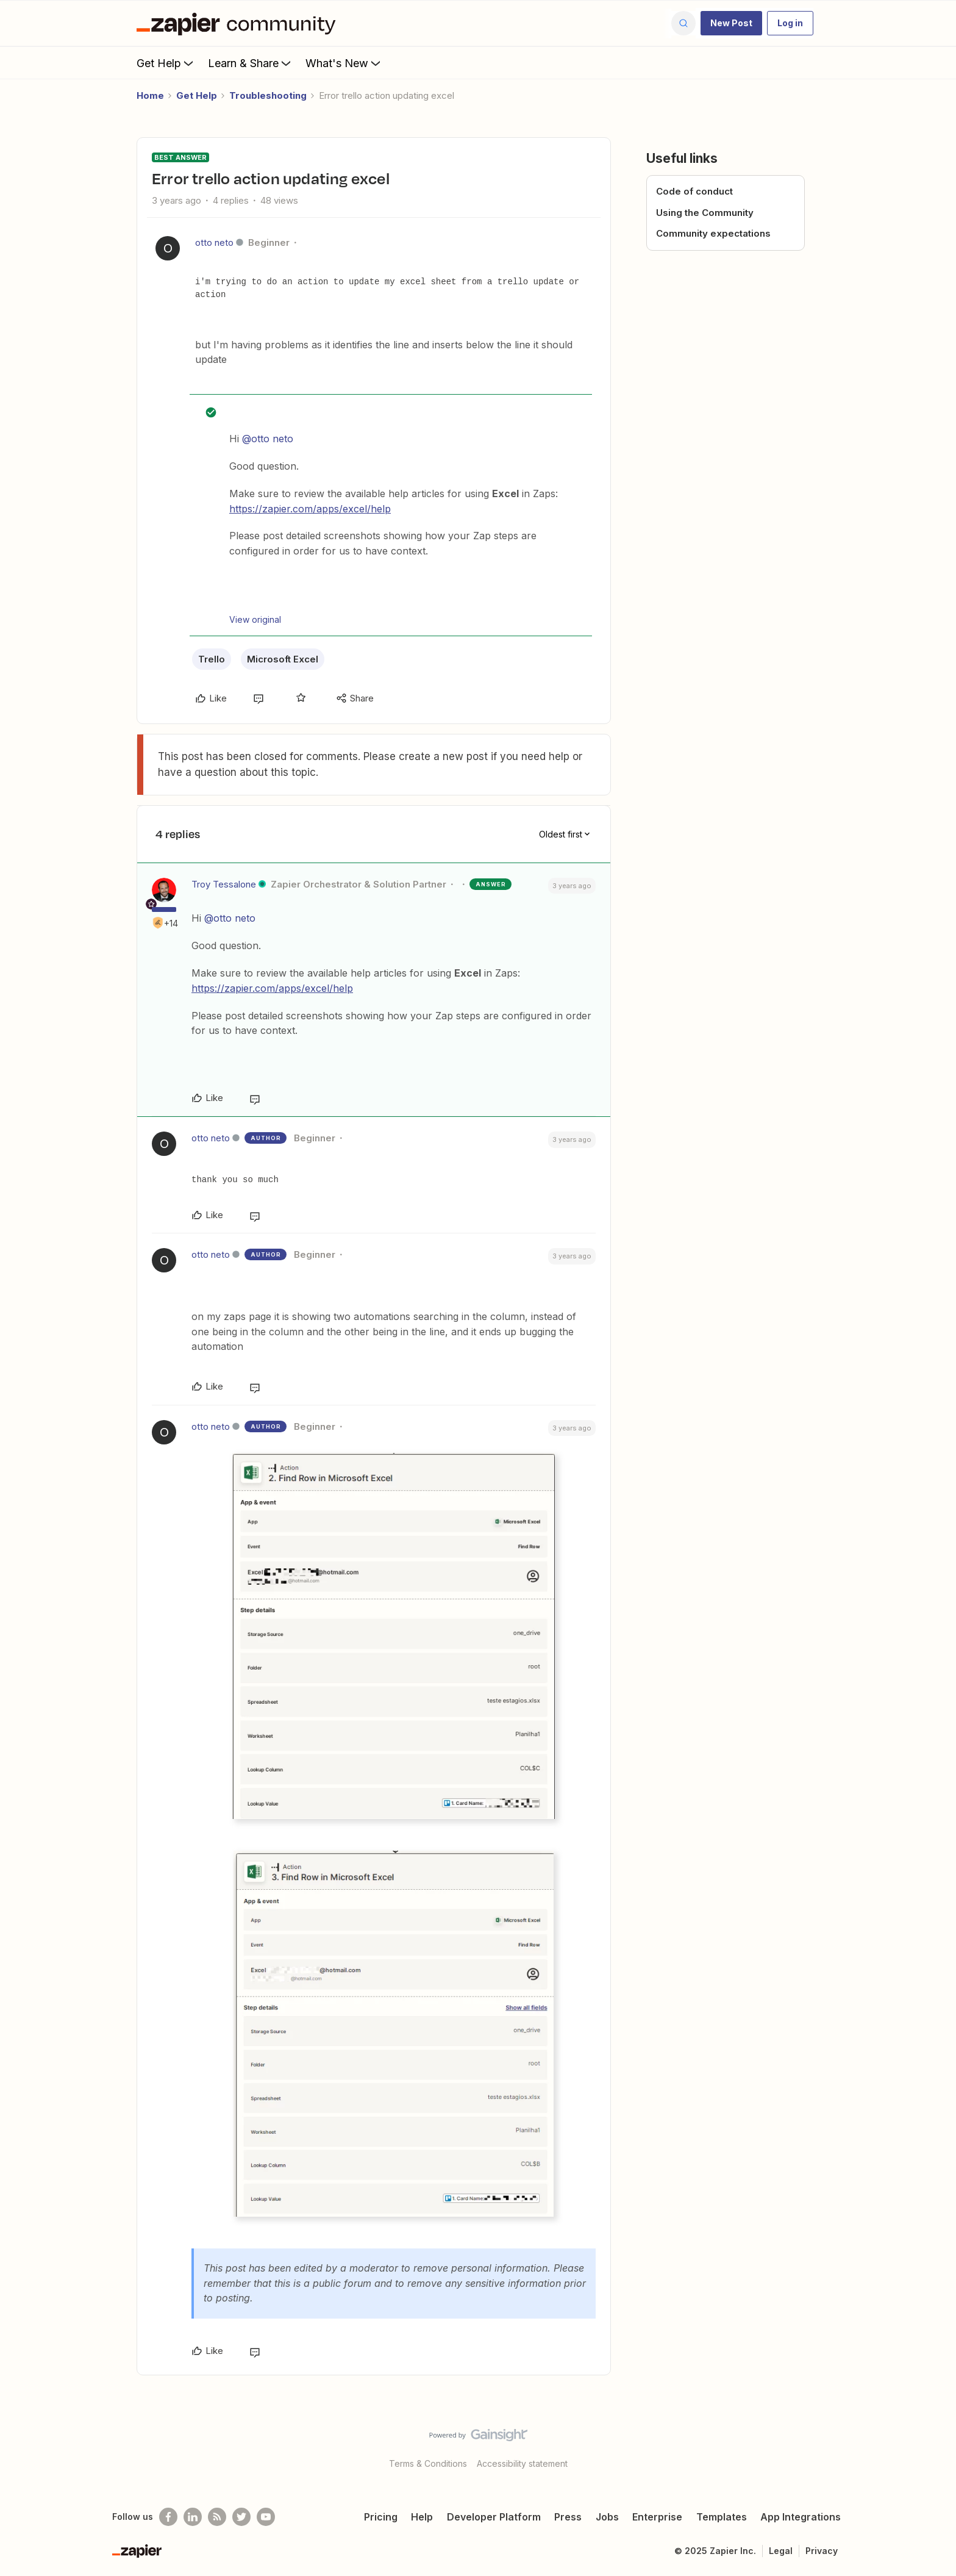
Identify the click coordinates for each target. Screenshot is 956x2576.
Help (422, 2517)
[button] (731, 23)
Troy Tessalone (223, 884)
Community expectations (713, 233)
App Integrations (800, 2517)
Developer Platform (494, 2517)
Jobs (607, 2517)
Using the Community (705, 212)
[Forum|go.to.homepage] (239, 23)
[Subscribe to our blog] (217, 2517)
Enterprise (657, 2517)
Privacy (821, 2551)
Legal (781, 2551)
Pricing (381, 2517)
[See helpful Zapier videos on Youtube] (266, 2517)
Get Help (166, 63)
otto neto (214, 242)
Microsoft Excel (282, 659)
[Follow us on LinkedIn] (193, 2517)
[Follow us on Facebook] (168, 2517)
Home (150, 95)
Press (568, 2517)
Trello (211, 659)
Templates (721, 2517)
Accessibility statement (522, 2463)
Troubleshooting (268, 95)
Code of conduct (694, 191)
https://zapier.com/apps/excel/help (310, 509)
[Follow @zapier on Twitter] (241, 2517)
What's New (344, 63)
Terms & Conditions (428, 2463)
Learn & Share (250, 63)
